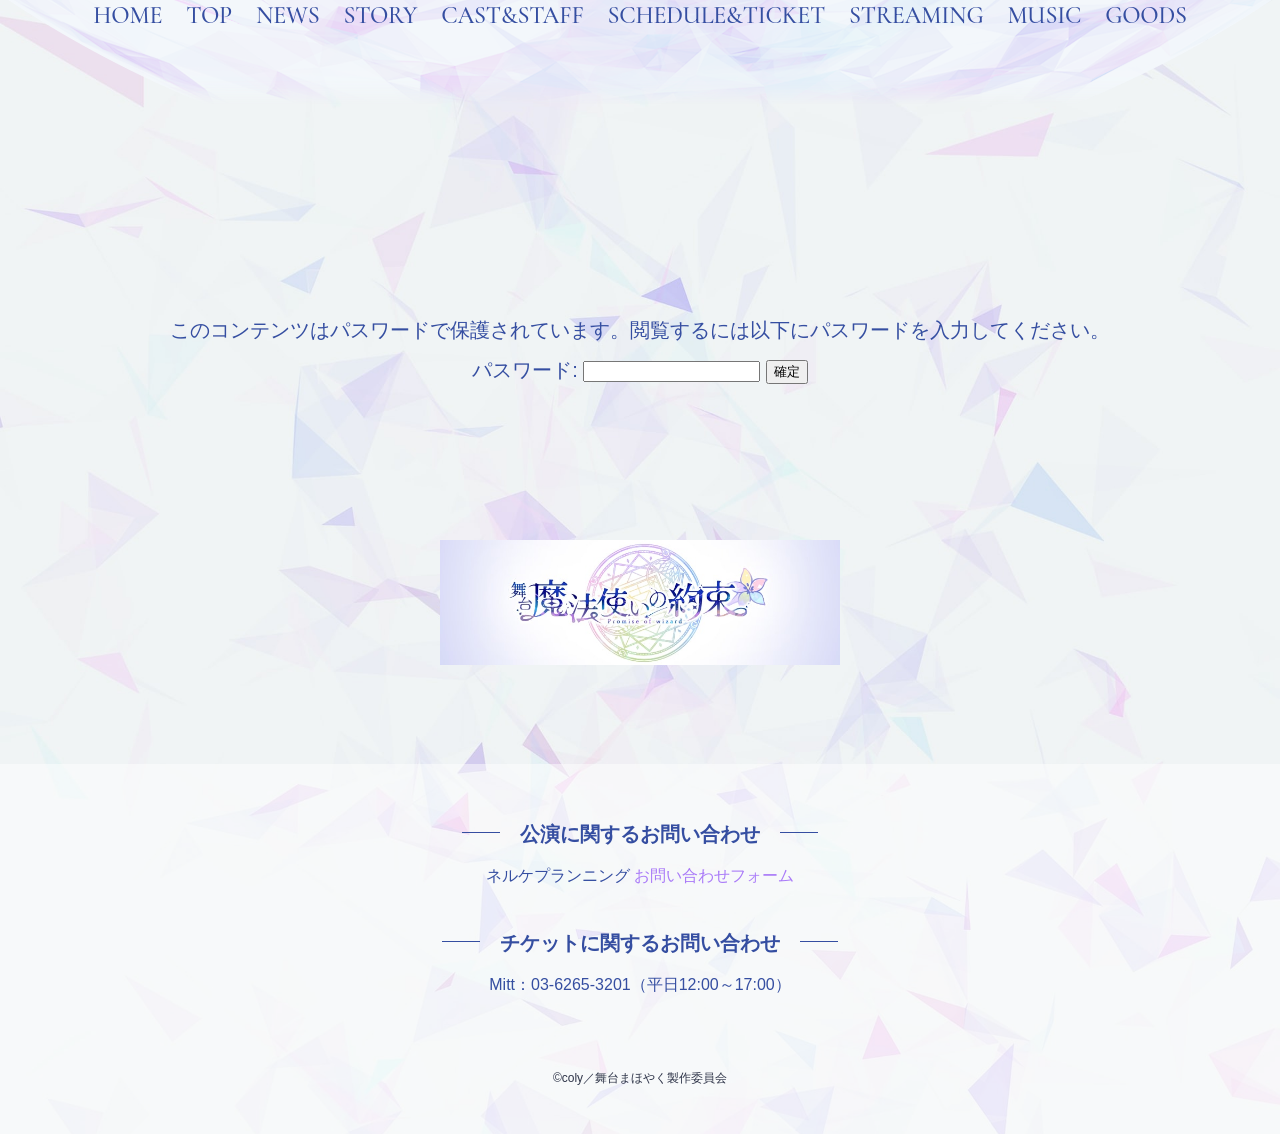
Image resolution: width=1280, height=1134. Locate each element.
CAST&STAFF (512, 42)
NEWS (288, 42)
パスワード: (616, 370)
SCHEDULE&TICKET (716, 42)
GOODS (1146, 42)
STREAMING (916, 42)
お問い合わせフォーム (714, 875)
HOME (127, 42)
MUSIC (1044, 42)
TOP (209, 42)
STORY (380, 42)
